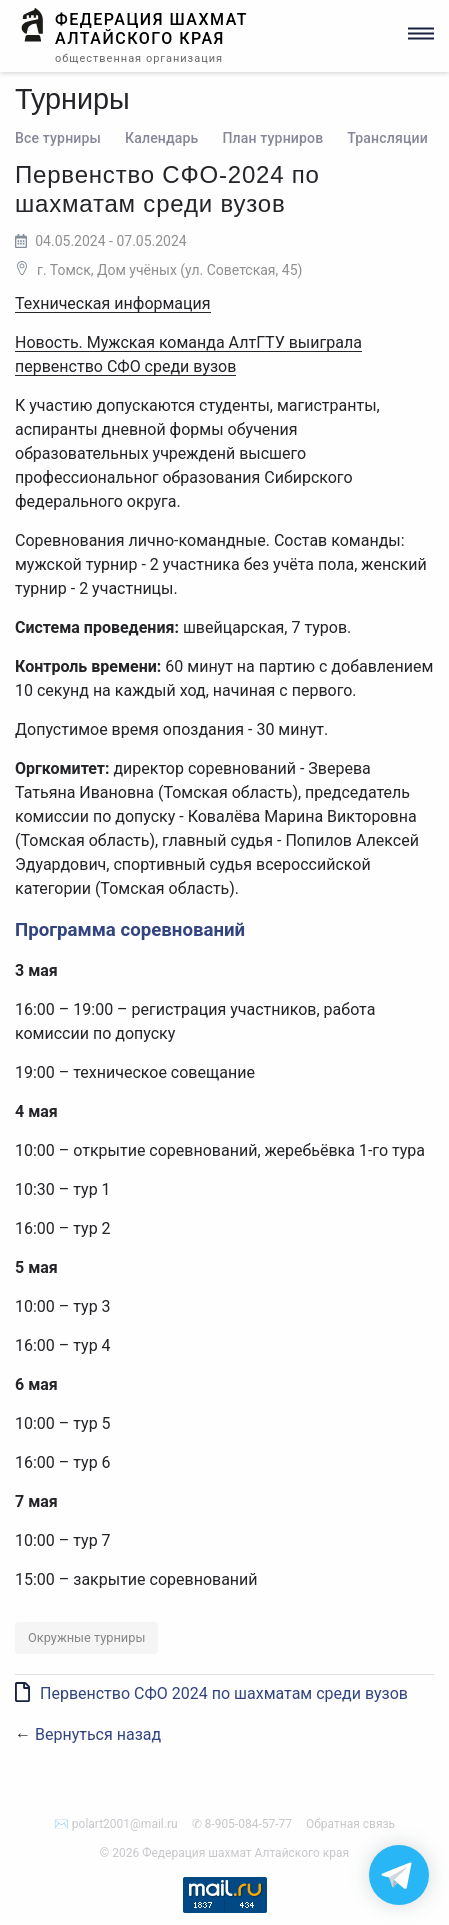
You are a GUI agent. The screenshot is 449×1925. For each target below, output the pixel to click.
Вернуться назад (98, 1734)
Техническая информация (113, 303)
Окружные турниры (86, 1637)
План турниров (272, 138)
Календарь (161, 138)
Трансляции (387, 138)
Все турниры (58, 138)
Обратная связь (350, 1824)
